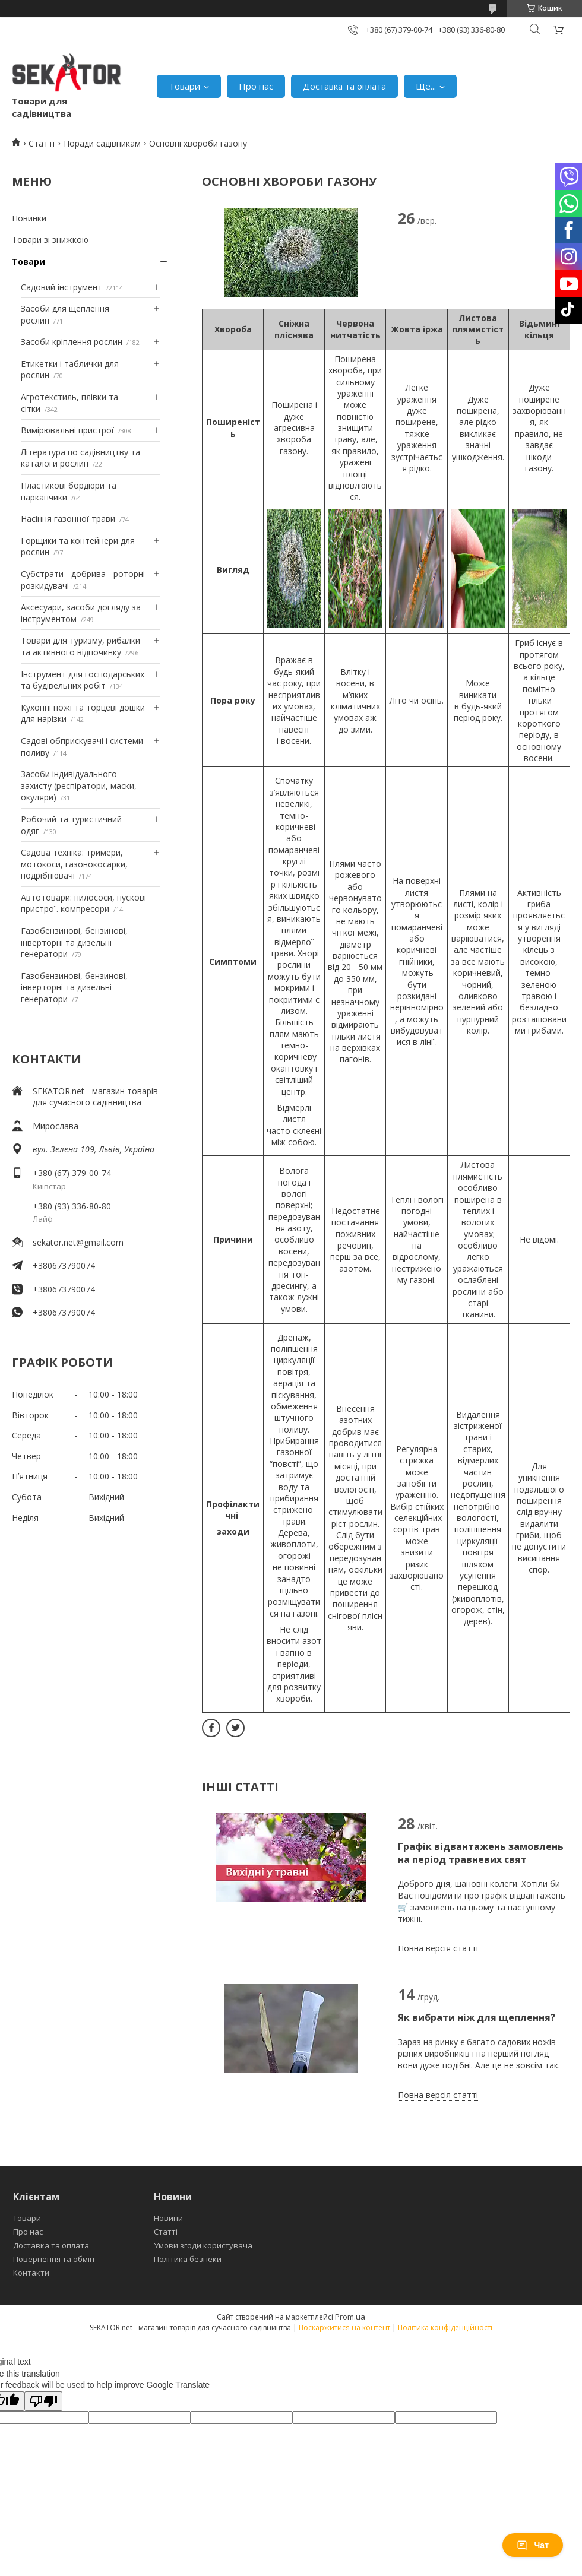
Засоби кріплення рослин (71, 341)
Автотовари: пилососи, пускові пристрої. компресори (83, 903)
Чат (533, 2545)
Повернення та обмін (53, 2259)
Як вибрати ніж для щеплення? (476, 2017)
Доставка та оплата (344, 86)
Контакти (31, 2272)
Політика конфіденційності (445, 2327)
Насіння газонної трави (68, 518)
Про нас (256, 86)
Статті (42, 143)
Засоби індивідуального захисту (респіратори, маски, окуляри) (79, 785)
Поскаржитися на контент (344, 2327)
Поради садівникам (102, 143)
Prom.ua (350, 2316)
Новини (168, 2218)
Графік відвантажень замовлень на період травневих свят (481, 1853)
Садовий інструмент (61, 287)
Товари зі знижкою (50, 239)
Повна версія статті (438, 1948)
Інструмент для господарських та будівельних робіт (82, 680)
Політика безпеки (188, 2259)
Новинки (29, 218)
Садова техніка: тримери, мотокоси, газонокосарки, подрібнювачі (74, 864)
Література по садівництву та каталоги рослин (80, 458)
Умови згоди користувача (203, 2245)
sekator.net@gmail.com (78, 1242)
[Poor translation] (43, 2401)
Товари (184, 86)
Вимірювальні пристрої (67, 430)
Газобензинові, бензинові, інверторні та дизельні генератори (74, 942)
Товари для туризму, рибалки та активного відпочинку (80, 646)
